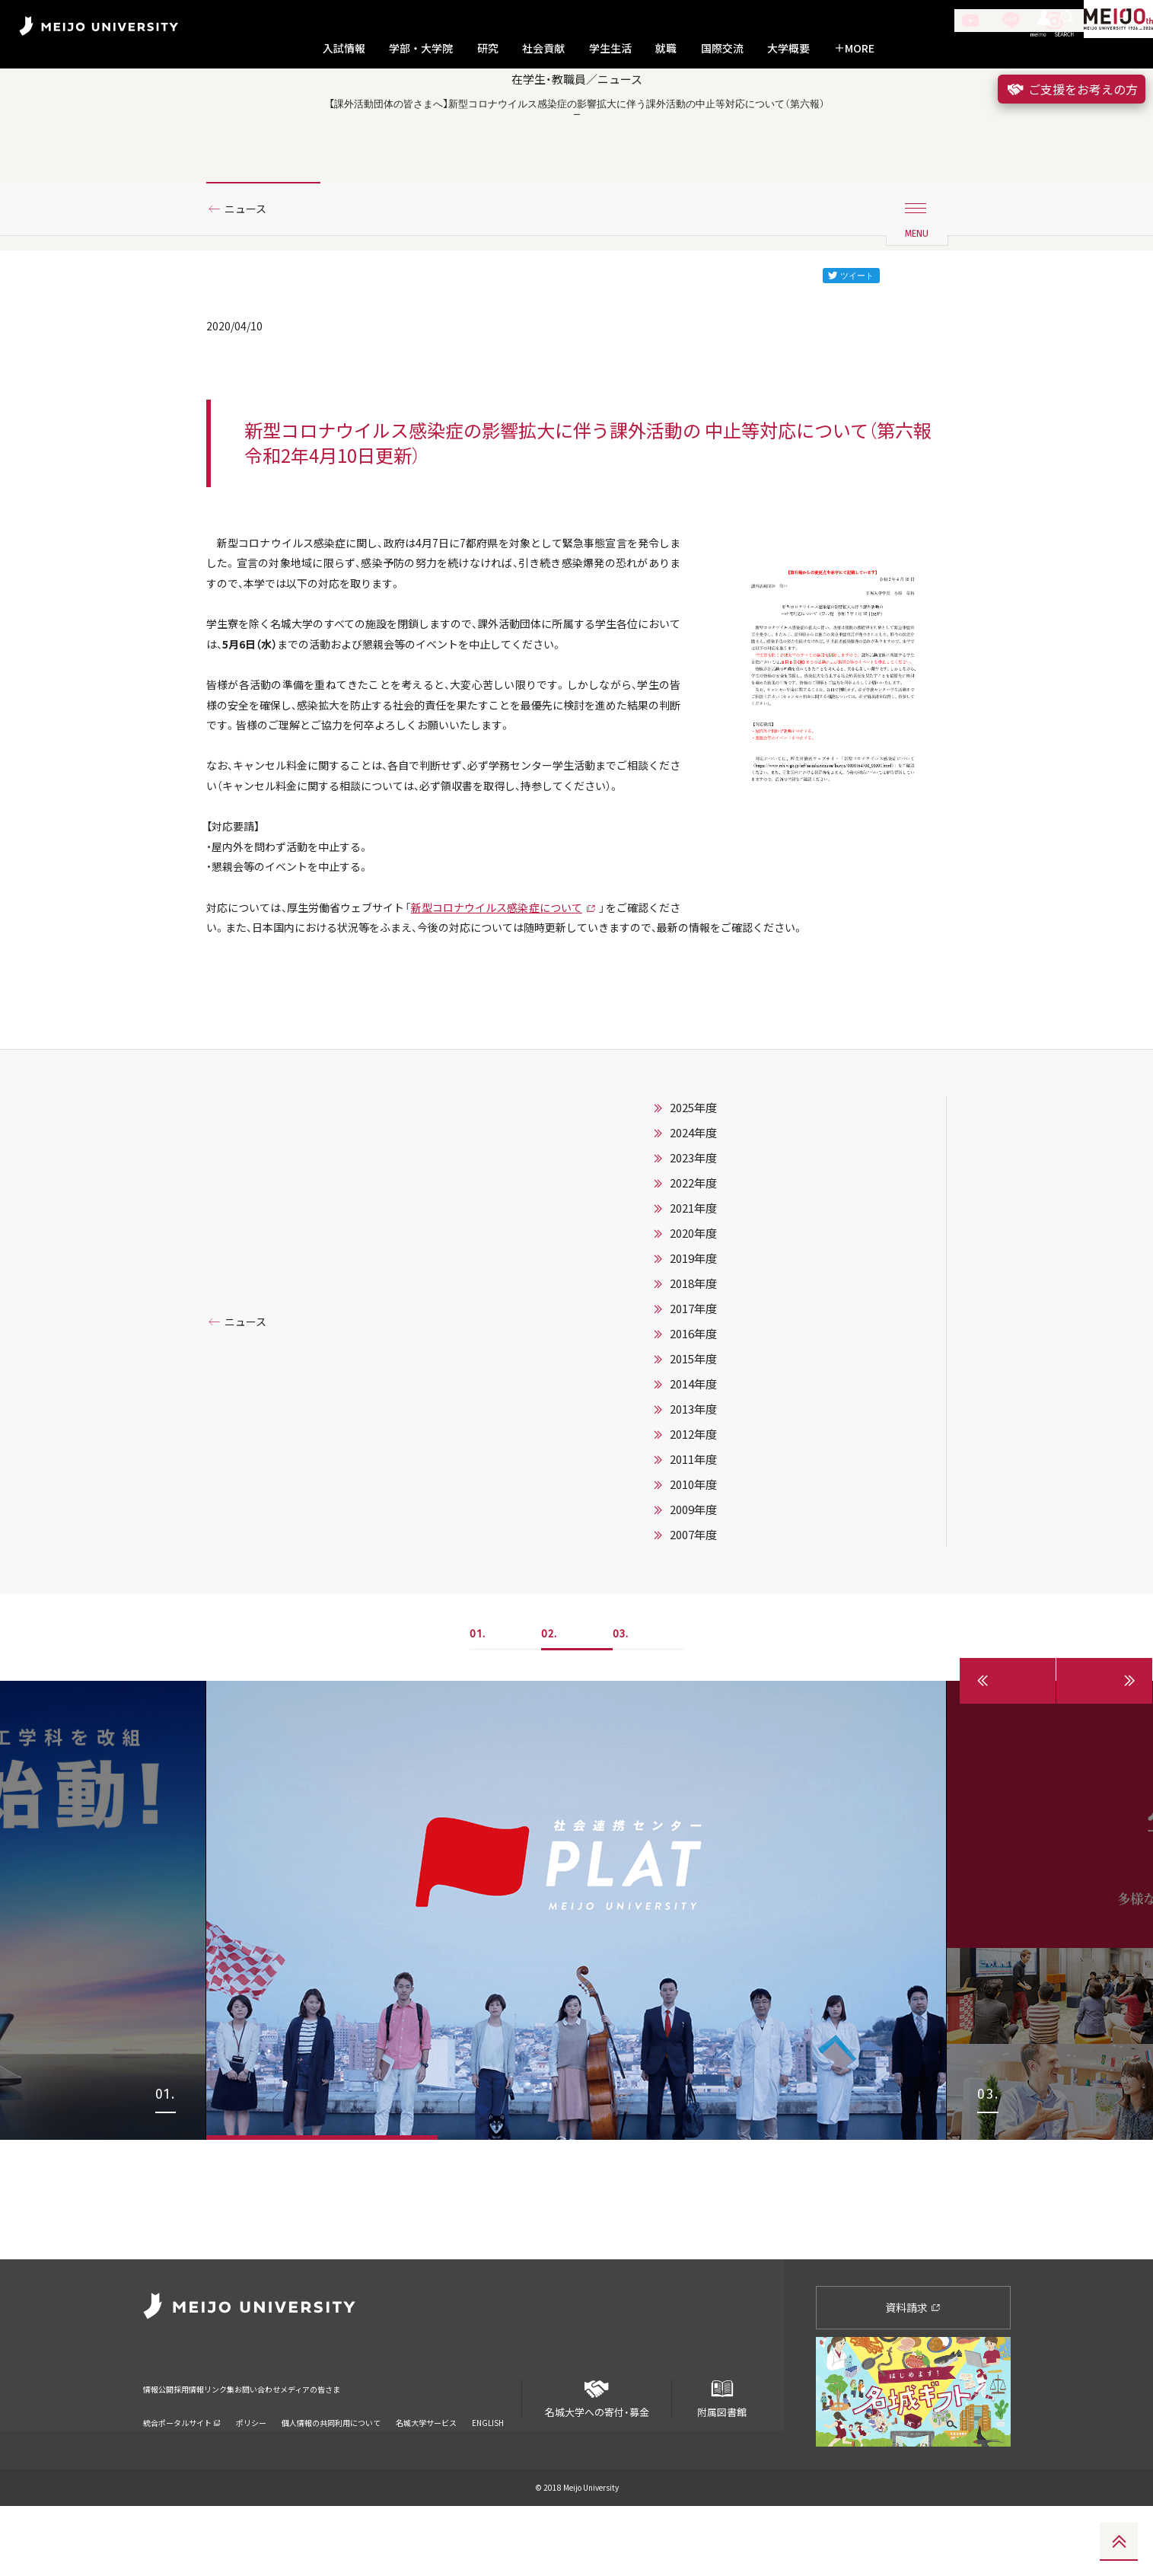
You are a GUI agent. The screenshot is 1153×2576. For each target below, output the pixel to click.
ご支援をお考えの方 (1071, 89)
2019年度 (693, 1447)
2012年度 (693, 1623)
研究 (487, 48)
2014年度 (693, 1573)
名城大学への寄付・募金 (596, 2463)
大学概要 (788, 48)
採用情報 (225, 2449)
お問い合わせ (360, 2449)
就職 (666, 48)
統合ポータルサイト (182, 2473)
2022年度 (693, 1372)
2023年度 (693, 1347)
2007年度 (693, 1724)
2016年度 (693, 1523)
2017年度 (693, 1498)
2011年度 (693, 1648)
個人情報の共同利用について (331, 2473)
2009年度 (693, 1699)
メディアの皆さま (451, 2449)
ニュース (251, 269)
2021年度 (693, 1397)
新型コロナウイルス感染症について (537, 1089)
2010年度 (693, 1674)
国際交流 (722, 48)
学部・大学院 (421, 48)
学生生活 (610, 48)
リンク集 (287, 2449)
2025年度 (693, 1297)
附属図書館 (721, 2463)
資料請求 (913, 2377)
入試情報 (344, 48)
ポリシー (251, 2473)
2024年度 (693, 1322)
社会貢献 (543, 48)
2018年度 (693, 1473)
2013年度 (693, 1598)
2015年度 (693, 1548)
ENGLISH (488, 2473)
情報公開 (163, 2449)
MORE (854, 48)
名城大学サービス (426, 2473)
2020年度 (693, 1422)
